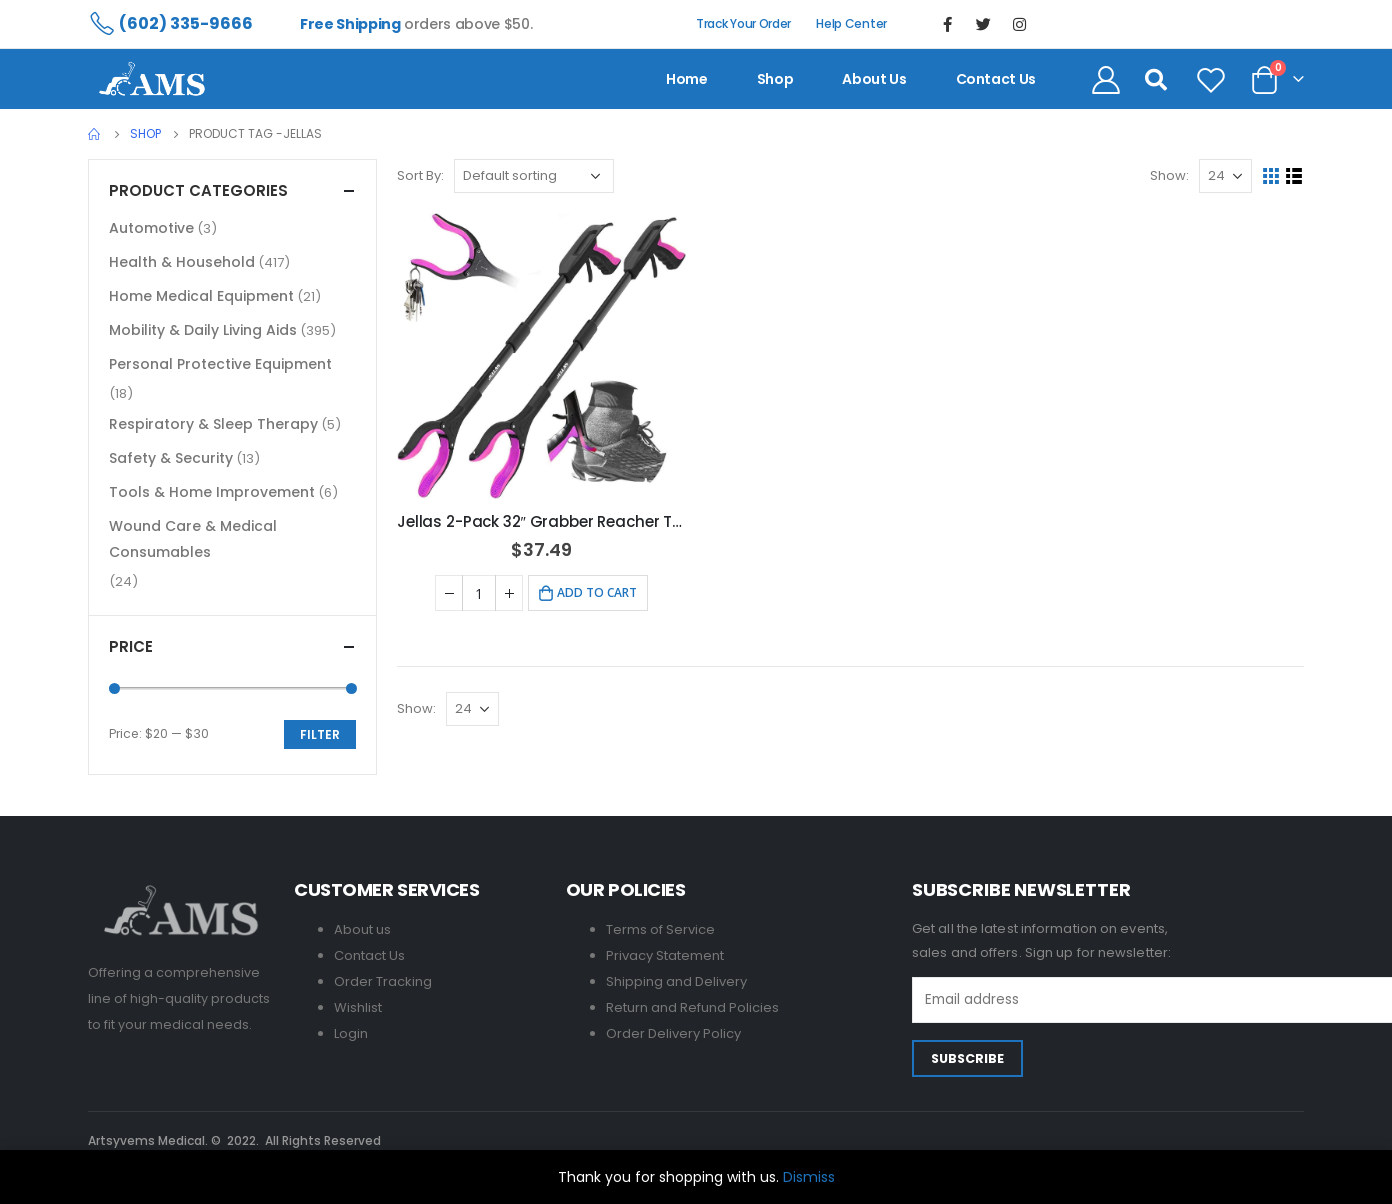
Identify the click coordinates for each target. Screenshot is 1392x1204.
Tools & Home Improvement (212, 492)
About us (874, 79)
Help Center (851, 23)
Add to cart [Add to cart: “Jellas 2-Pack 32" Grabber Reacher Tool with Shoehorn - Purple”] (597, 592)
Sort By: (420, 175)
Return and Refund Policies (692, 1007)
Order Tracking (383, 981)
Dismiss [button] (809, 1177)
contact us (996, 79)
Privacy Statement (665, 955)
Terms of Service (660, 929)
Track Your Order (743, 23)
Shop (775, 79)
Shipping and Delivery (676, 981)
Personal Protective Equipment (220, 364)
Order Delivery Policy (673, 1033)
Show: (1169, 175)
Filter (320, 734)
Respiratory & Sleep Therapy (213, 424)
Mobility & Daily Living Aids (203, 330)
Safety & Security (171, 458)
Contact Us (369, 955)
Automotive (151, 228)
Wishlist (358, 1007)
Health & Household (182, 262)
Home (687, 79)
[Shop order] (534, 176)
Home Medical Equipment (201, 296)
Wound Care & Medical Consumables (193, 539)
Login (351, 1033)
